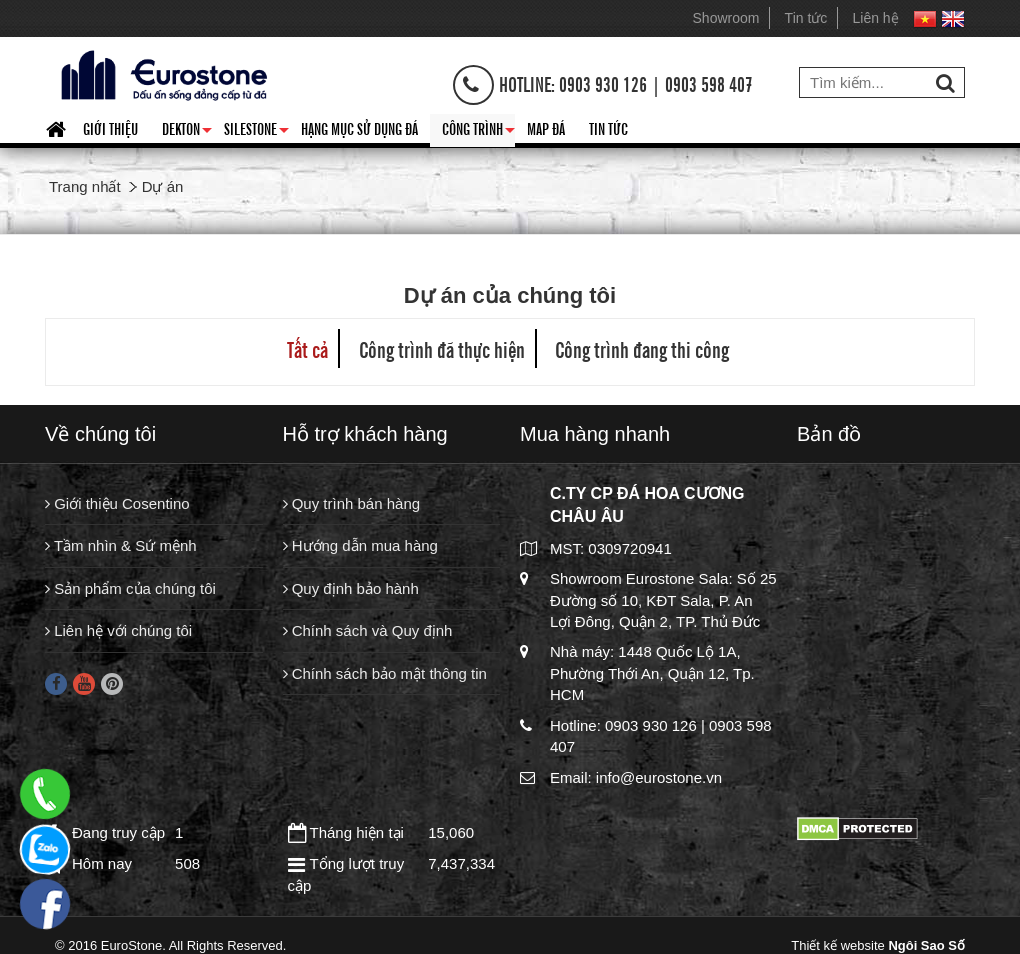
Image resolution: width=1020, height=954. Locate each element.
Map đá (546, 128)
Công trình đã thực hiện (442, 348)
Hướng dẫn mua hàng (360, 545)
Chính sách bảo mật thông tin (385, 673)
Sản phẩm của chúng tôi (130, 588)
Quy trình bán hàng (352, 503)
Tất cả (307, 348)
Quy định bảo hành (351, 588)
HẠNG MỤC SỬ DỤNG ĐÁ (359, 128)
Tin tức (806, 18)
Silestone (256, 132)
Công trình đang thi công (642, 348)
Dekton (187, 132)
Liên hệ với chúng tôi (118, 630)
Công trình (478, 132)
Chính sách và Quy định (368, 630)
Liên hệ (876, 18)
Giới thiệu (110, 128)
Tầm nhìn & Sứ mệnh (121, 545)
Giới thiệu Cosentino (117, 503)
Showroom (726, 18)
